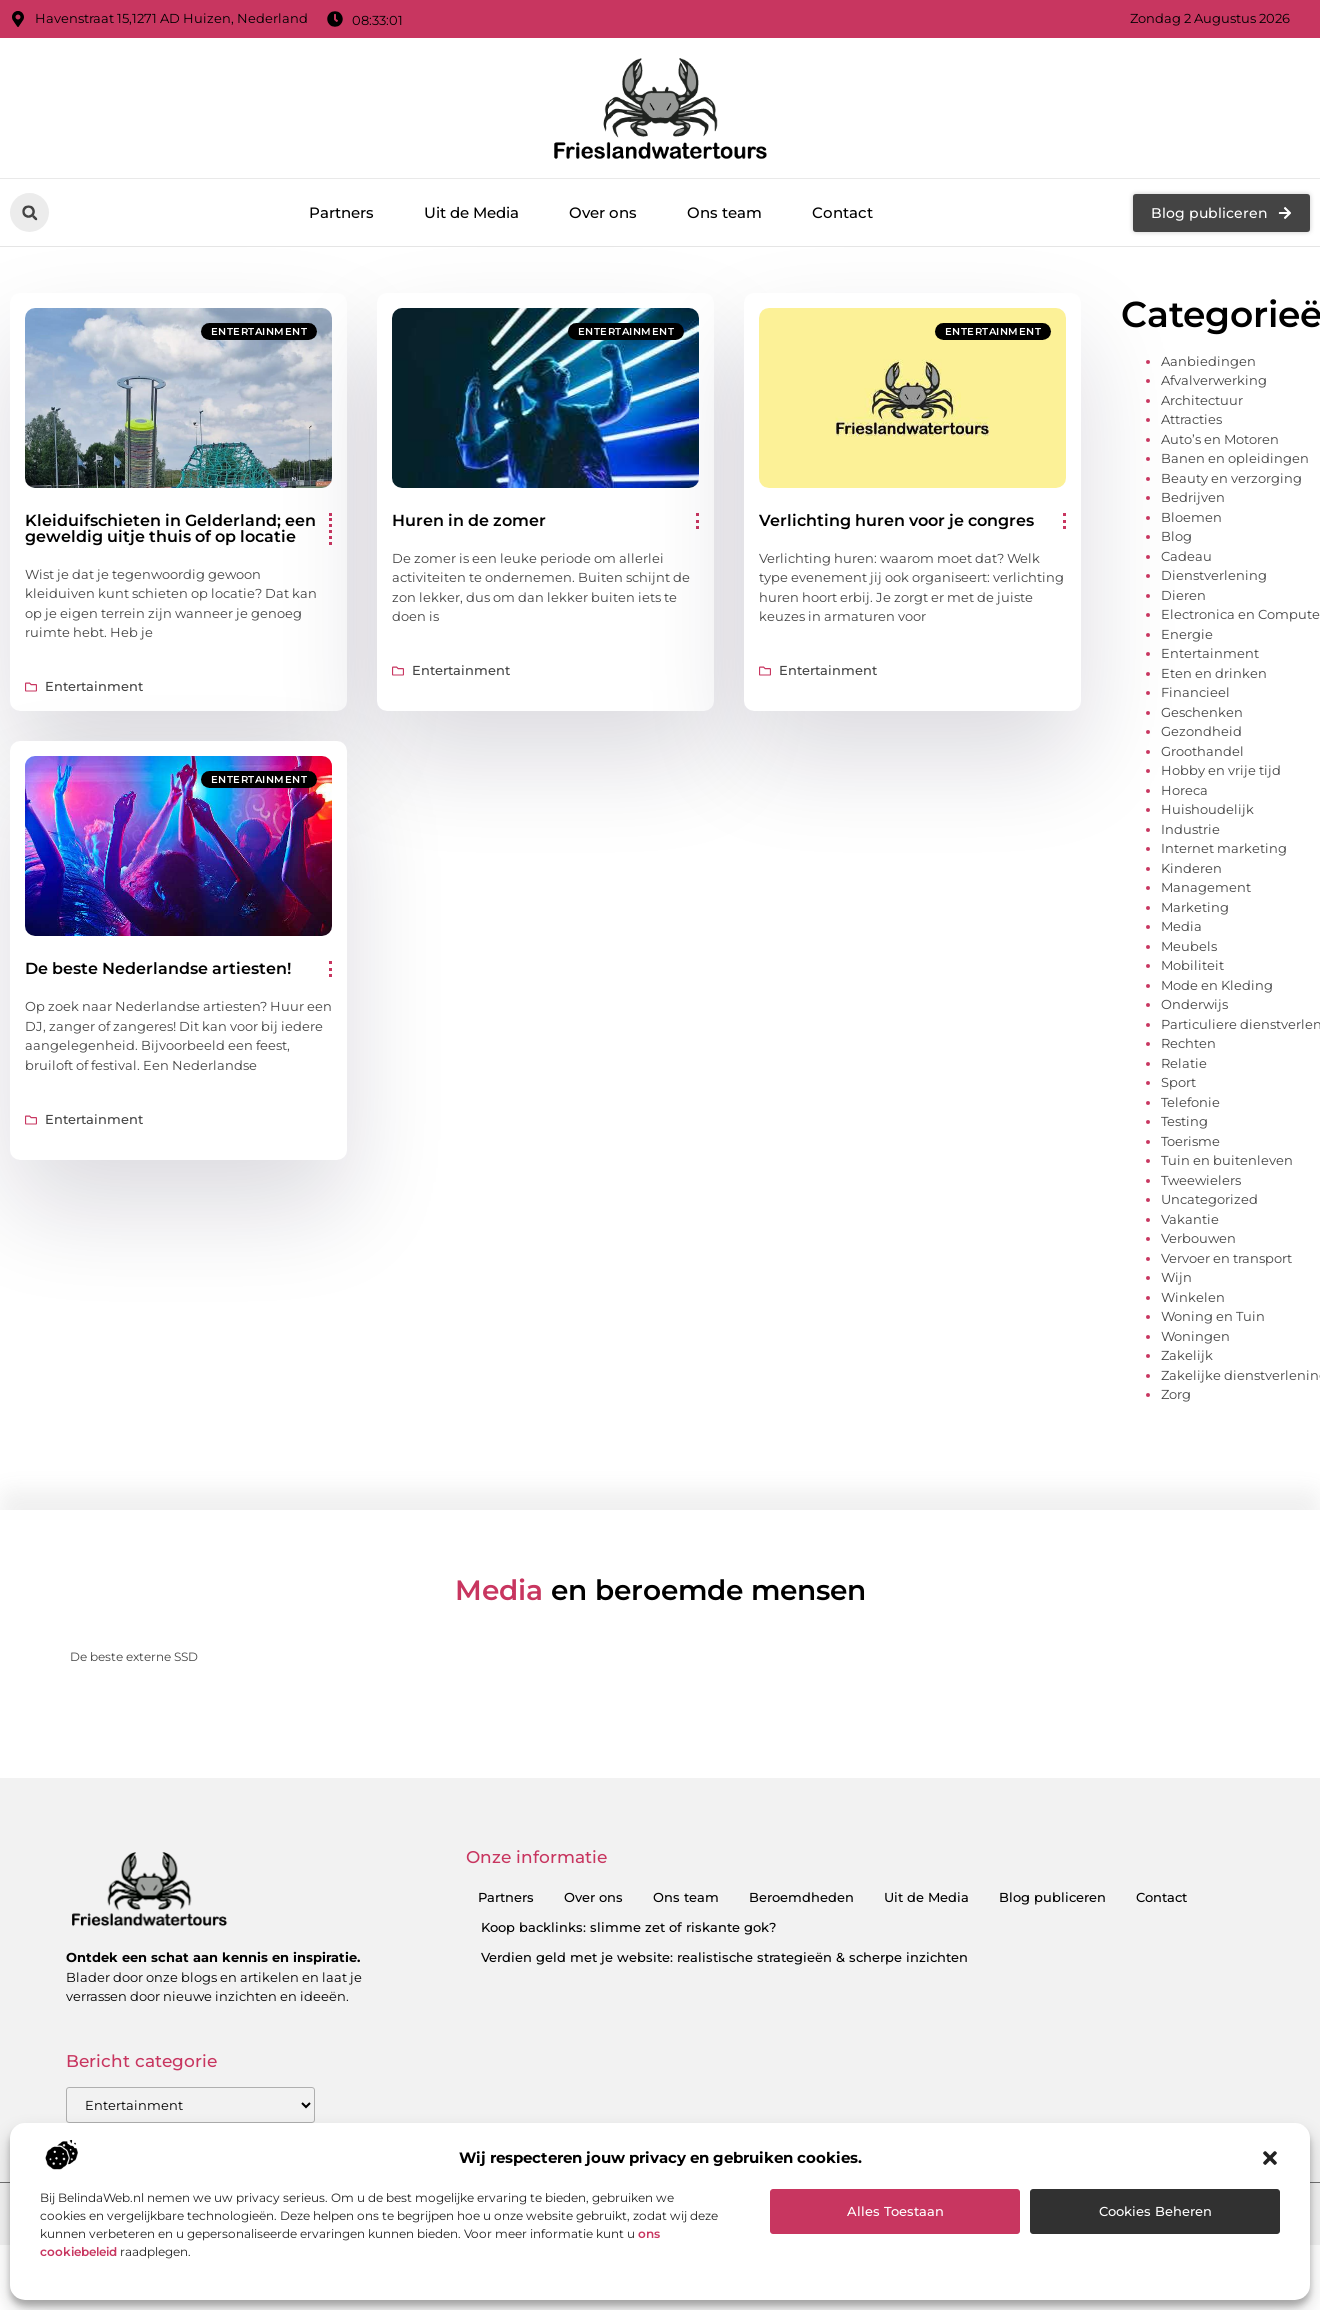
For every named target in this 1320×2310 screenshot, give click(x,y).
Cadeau (1186, 640)
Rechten (1188, 1128)
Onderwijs (1194, 1089)
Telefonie (1190, 1186)
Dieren (1183, 679)
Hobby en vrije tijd (1221, 855)
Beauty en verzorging (1231, 562)
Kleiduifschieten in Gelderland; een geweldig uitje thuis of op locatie (170, 612)
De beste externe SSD (134, 1741)
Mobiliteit (1192, 1050)
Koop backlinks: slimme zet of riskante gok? (628, 2012)
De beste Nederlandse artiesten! (158, 1053)
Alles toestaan (895, 2211)
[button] (1270, 2158)
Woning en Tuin (1213, 1401)
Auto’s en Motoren (1220, 523)
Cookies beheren (1155, 2211)
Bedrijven (1193, 582)
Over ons (603, 212)
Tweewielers (1201, 1264)
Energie (1187, 718)
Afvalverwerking (1214, 465)
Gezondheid (1201, 816)
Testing (1184, 1206)
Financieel (1195, 777)
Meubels (1189, 1030)
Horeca (1184, 874)
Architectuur (1202, 484)
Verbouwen (1198, 1323)
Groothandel (1202, 835)
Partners (341, 212)
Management (1206, 972)
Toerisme (1190, 1225)
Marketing (1195, 991)
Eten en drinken (1214, 757)
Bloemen (1191, 601)
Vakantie (1190, 1303)
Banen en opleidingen (1235, 543)
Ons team (724, 212)
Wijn (1176, 1362)
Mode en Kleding (1217, 1069)
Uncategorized (1209, 1284)
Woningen (1195, 1420)
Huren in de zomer (469, 604)
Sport (1178, 1167)
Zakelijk (1187, 1440)
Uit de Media (471, 212)
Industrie (1190, 913)
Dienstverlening (1214, 660)
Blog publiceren (1052, 1982)
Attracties (1191, 504)
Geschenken (1202, 796)
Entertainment (259, 415)
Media (1181, 1011)
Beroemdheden (801, 1982)
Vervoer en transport (1226, 1342)
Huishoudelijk (1207, 894)
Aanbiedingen (1208, 445)
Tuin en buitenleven (1227, 1245)
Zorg (1176, 1479)
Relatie (1184, 1147)
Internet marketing (1224, 933)
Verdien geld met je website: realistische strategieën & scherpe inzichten (724, 2042)
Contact (842, 212)
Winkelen (1193, 1381)
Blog (1176, 621)
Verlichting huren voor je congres (896, 604)
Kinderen (1191, 952)
